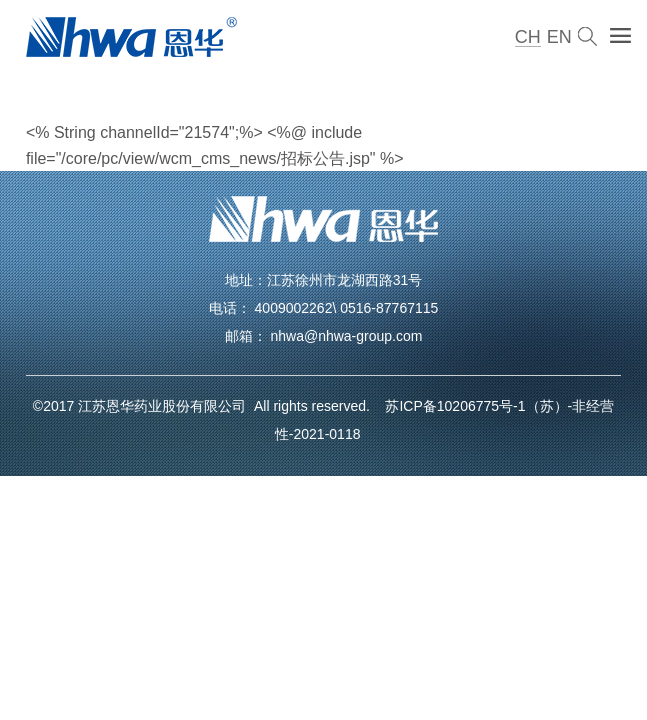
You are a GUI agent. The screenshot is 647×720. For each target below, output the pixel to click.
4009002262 (294, 308)
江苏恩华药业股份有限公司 (166, 406)
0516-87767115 (389, 308)
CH (528, 37)
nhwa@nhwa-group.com (346, 336)
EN (559, 37)
